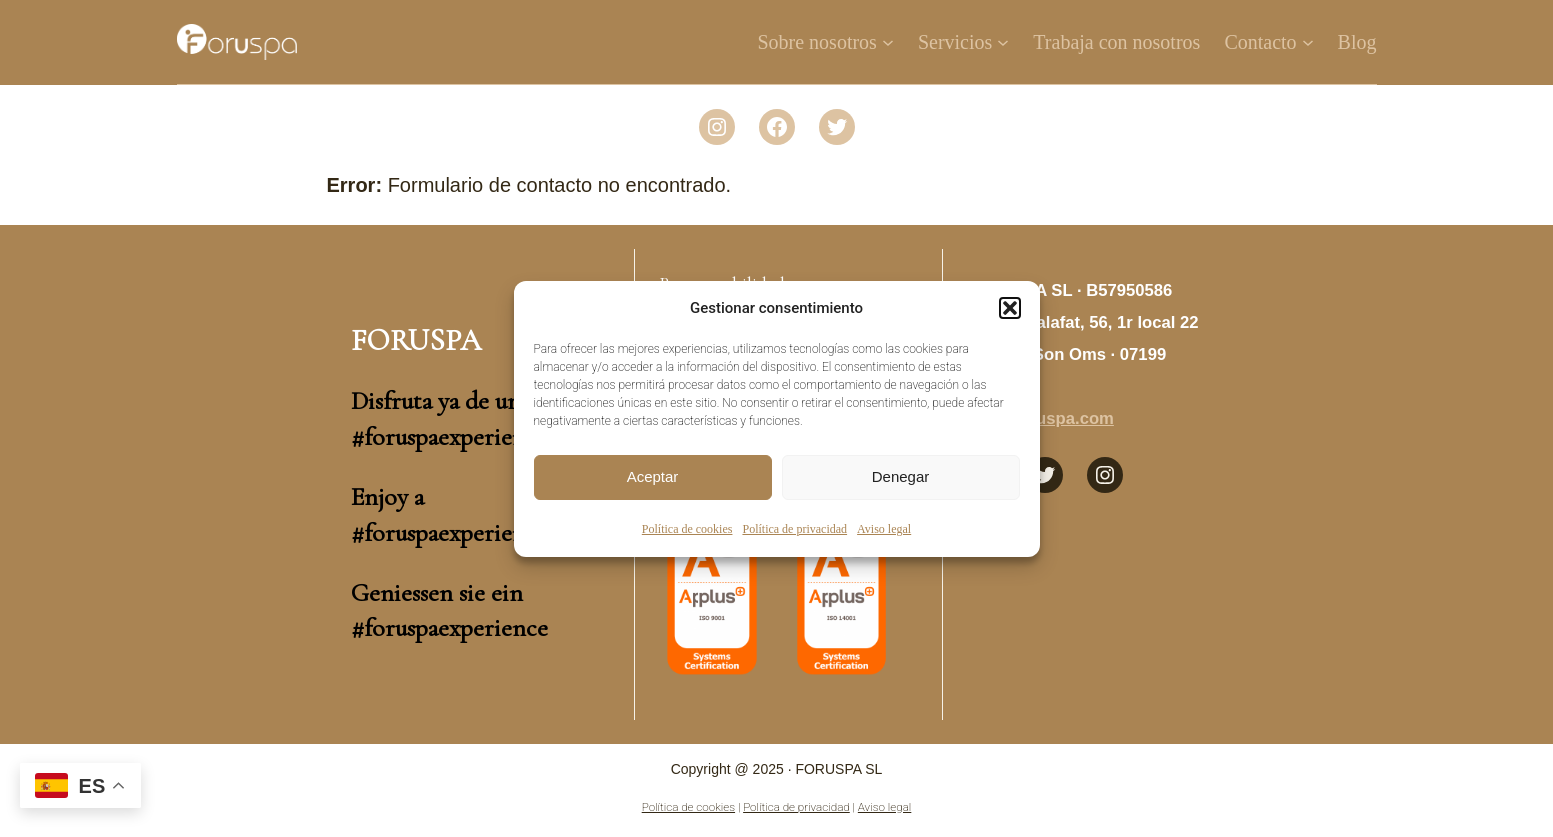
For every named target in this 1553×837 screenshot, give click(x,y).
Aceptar (653, 476)
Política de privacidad (794, 529)
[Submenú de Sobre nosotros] (888, 42)
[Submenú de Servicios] (1003, 42)
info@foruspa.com (1040, 418)
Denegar (901, 476)
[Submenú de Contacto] (1308, 42)
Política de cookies (687, 529)
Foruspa (416, 340)
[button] (1010, 308)
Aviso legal (884, 529)
